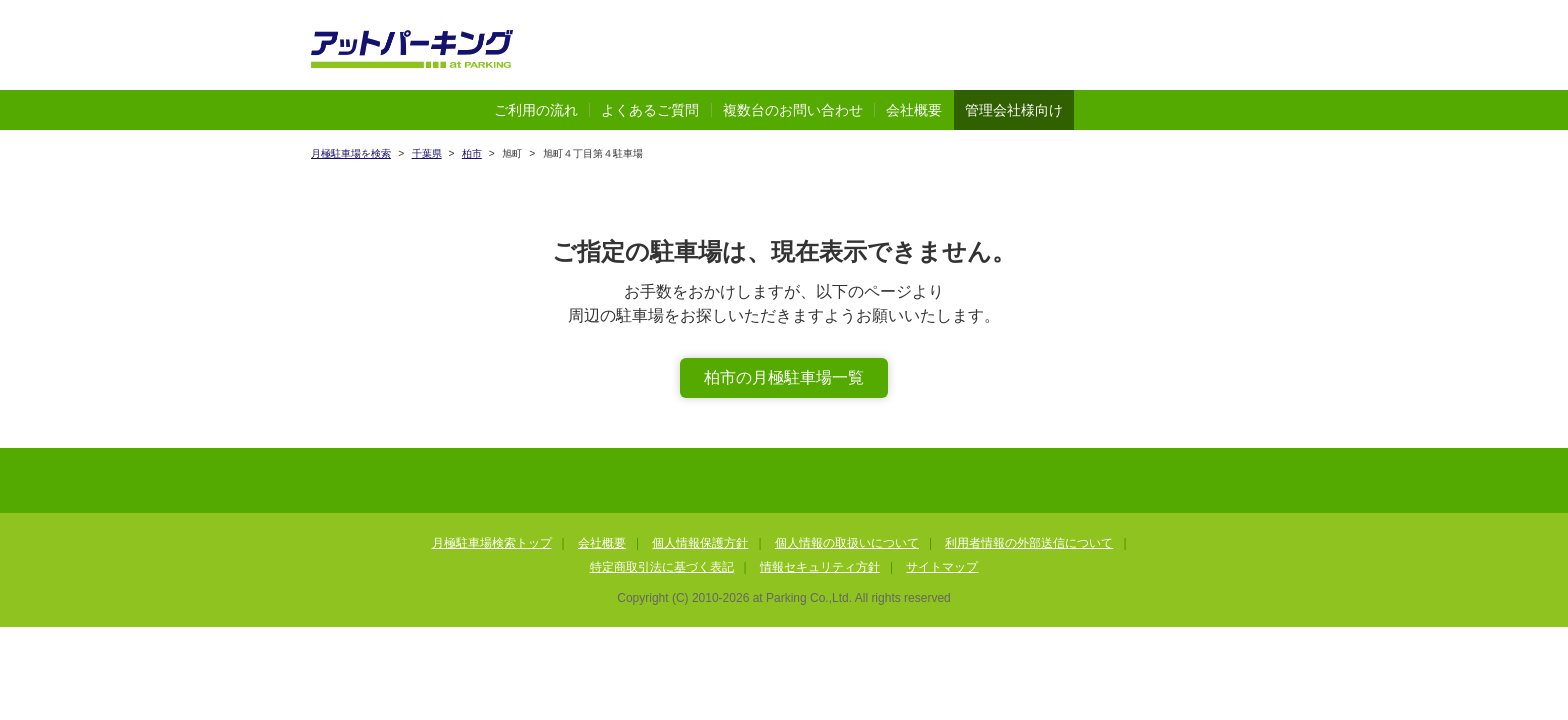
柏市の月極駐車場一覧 (784, 377)
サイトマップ (942, 567)
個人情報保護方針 (700, 543)
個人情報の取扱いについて (847, 543)
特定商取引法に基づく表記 (662, 567)
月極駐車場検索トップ (492, 543)
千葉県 (427, 153)
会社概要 (914, 110)
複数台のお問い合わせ (793, 110)
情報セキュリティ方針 (820, 567)
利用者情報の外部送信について (1029, 543)
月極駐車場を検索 (351, 153)
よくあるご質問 (650, 110)
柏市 (472, 153)
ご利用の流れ (536, 110)
